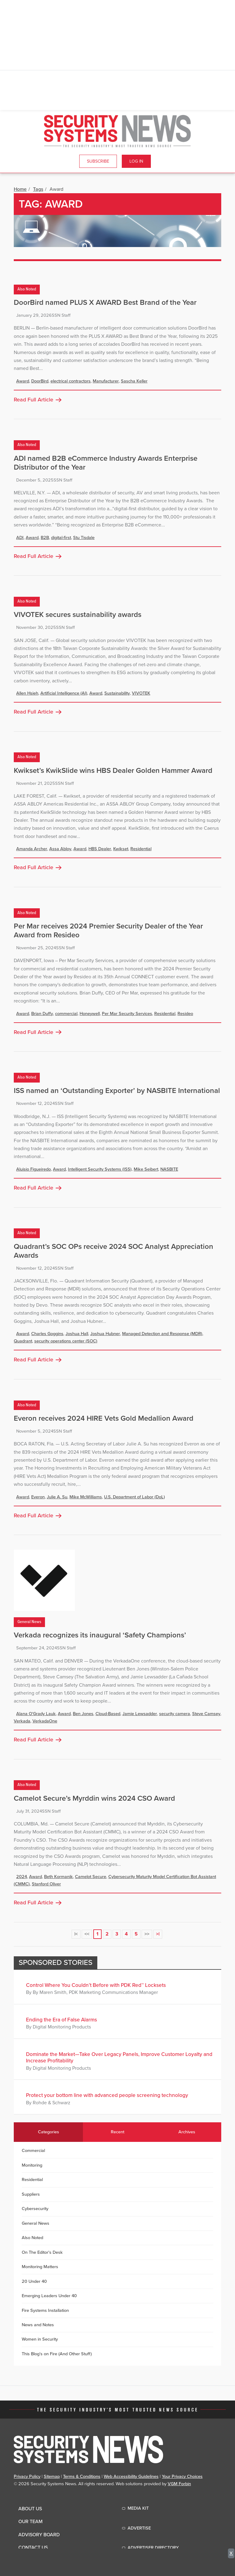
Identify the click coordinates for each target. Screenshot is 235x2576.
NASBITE (169, 1169)
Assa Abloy (60, 848)
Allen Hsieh (27, 693)
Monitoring (32, 2165)
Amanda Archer (31, 848)
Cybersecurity (35, 2208)
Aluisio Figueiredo (33, 1169)
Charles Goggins (47, 1333)
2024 (21, 1876)
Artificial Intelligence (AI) (63, 693)
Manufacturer (106, 381)
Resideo (185, 1013)
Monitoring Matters (40, 2266)
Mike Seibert (146, 1169)
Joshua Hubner (105, 1333)
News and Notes (38, 2324)
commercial (66, 1013)
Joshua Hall (76, 1333)
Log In (136, 161)
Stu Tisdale (84, 537)
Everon (38, 1497)
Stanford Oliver (46, 1884)
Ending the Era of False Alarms (61, 2020)
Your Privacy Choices (182, 2476)
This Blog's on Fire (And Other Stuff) (57, 2353)
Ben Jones (83, 1713)
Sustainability (117, 693)
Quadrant (23, 1341)
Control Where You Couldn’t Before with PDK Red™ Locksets (96, 1985)
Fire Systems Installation (45, 2310)
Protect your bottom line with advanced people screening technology (107, 2095)
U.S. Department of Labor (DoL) (134, 1497)
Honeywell (90, 1013)
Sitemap (52, 2476)
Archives (186, 2132)
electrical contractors (70, 381)
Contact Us (33, 2548)
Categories (48, 2132)
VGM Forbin (179, 2483)
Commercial (33, 2150)
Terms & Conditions (81, 2476)
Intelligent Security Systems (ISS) (100, 1169)
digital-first (61, 537)
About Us (30, 2509)
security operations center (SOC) (65, 1341)
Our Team (30, 2522)
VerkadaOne (44, 1721)
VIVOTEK (141, 693)
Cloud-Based (107, 1713)
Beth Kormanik (58, 1876)
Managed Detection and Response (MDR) (162, 1333)
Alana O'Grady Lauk (36, 1713)
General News (29, 1622)
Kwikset (120, 848)
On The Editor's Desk (42, 2252)
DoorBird (39, 381)
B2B (45, 537)
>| (157, 1934)
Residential (140, 848)
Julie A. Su (57, 1497)
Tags (38, 189)
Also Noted (26, 289)
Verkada (22, 1721)
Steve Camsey (206, 1713)
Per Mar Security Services (127, 1013)
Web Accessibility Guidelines (131, 2476)
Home (20, 189)
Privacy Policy (27, 2476)
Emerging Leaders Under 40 (49, 2295)
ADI (20, 537)
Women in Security (40, 2339)
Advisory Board (39, 2535)
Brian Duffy (42, 1013)
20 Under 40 (34, 2281)
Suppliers (31, 2194)
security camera (174, 1713)
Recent (117, 2132)
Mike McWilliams (85, 1497)
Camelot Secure (90, 1876)
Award (22, 381)
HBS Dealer (99, 848)
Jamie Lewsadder (139, 1713)
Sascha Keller (134, 381)
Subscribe (98, 161)
